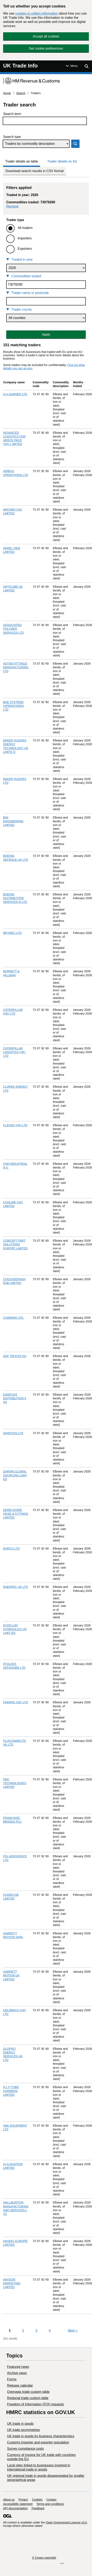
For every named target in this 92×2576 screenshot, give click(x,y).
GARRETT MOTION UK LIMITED (11, 1975)
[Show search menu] (86, 66)
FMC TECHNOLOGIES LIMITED (14, 1783)
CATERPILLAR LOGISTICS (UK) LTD (14, 1052)
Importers (25, 238)
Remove (12, 206)
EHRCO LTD (11, 1548)
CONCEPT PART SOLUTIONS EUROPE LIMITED (15, 1244)
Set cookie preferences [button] (46, 48)
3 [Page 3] (36, 2330)
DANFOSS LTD (13, 1433)
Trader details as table (21, 161)
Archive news (17, 2373)
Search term (12, 114)
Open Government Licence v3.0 (66, 2522)
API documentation (15, 2508)
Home (7, 93)
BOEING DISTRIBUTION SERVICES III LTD (15, 898)
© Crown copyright (44, 2557)
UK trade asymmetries (23, 2430)
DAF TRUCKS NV (15, 1356)
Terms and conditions (50, 2504)
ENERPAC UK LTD (15, 1587)
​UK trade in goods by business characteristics (40, 2436)
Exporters (25, 248)
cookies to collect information (36, 13)
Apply (46, 334)
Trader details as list (62, 161)
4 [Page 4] (50, 2330)
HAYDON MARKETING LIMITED (11, 2283)
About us (9, 2499)
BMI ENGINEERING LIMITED (13, 821)
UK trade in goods (20, 2423)
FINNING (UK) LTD (15, 1702)
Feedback (38, 2508)
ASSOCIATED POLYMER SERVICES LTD (13, 628)
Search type (12, 137)
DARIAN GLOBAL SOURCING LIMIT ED (15, 1475)
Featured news (18, 2367)
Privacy (23, 2499)
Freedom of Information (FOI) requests (35, 2404)
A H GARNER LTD (15, 394)
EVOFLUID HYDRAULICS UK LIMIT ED (15, 1629)
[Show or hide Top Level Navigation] (71, 66)
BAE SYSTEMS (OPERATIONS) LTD (13, 705)
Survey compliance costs (25, 2448)
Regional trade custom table (27, 2398)
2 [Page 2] (23, 2330)
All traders (25, 228)
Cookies (37, 2499)
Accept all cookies (46, 36)
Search (20, 93)
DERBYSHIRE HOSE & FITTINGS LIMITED (15, 1513)
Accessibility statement (18, 2504)
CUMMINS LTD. (13, 1317)
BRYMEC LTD (12, 933)
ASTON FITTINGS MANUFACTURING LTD (15, 667)
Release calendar (20, 2385)
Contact (51, 2499)
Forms (11, 2379)
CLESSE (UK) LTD (15, 1125)
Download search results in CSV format (35, 171)
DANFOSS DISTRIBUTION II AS (14, 1398)
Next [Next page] (72, 2330)
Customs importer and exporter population (38, 2442)
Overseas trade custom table (28, 2392)
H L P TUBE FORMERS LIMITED (11, 2090)
